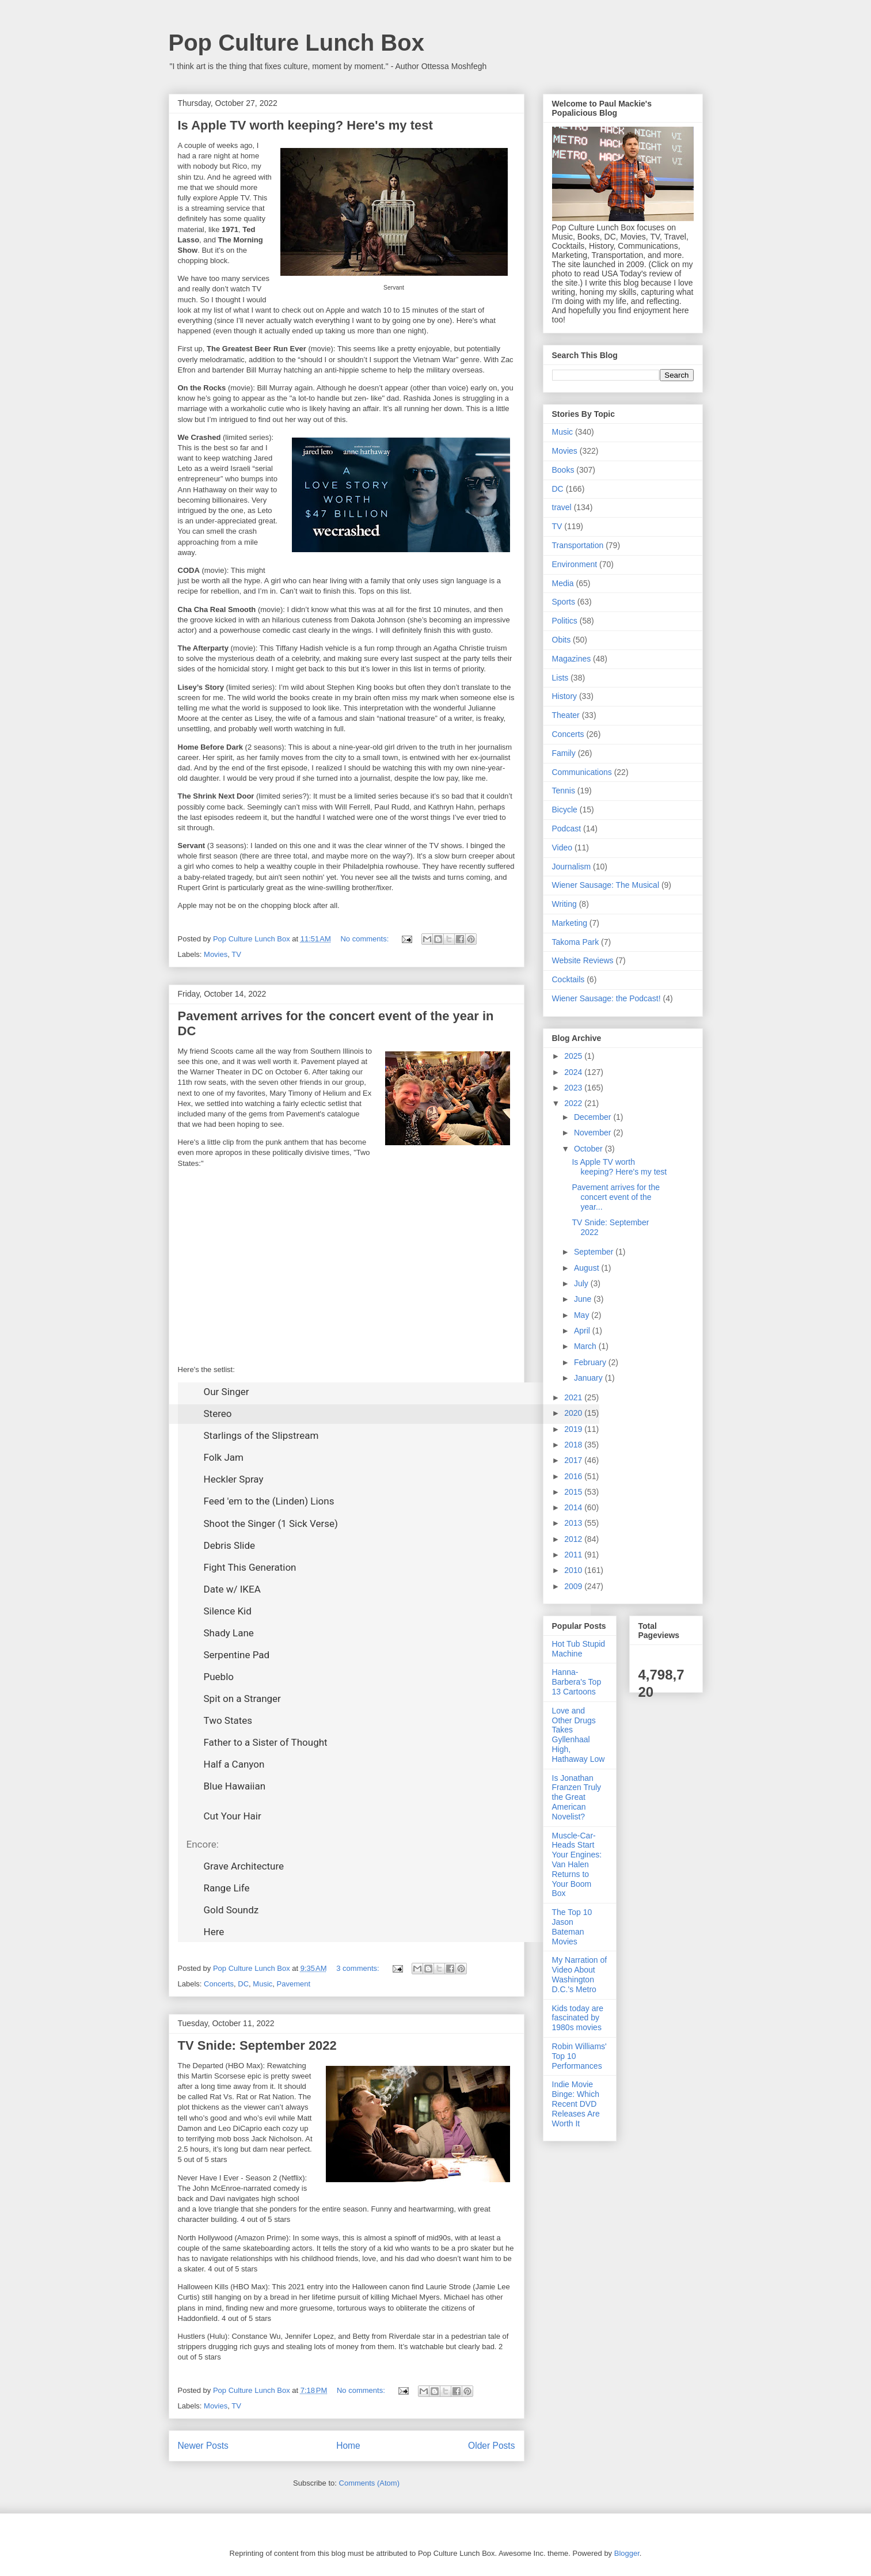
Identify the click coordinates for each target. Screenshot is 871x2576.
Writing (564, 904)
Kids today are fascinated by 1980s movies (578, 2018)
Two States (228, 1720)
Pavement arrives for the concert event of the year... (616, 1197)
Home (348, 2445)
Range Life (227, 1888)
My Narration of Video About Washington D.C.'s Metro (579, 1974)
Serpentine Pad (237, 1655)
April (583, 1330)
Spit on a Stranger (242, 1698)
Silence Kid (228, 1611)
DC (243, 1984)
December (593, 1117)
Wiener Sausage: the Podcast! (606, 998)
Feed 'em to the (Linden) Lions (269, 1501)
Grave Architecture (244, 1866)
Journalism (571, 866)
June (584, 1299)
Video (562, 847)
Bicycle (564, 809)
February (591, 1362)
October (589, 1148)
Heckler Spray (234, 1479)
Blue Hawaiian (235, 1786)
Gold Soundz (231, 1910)
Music (262, 1984)
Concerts (219, 1984)
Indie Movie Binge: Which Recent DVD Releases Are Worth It (576, 2103)
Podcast (566, 828)
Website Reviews (583, 960)
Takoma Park (575, 942)
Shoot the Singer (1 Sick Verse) (271, 1523)
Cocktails (568, 979)
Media (563, 583)
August (587, 1267)
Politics (564, 620)
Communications (582, 772)
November (593, 1132)
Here (214, 1931)
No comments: (365, 938)
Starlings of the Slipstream (261, 1435)
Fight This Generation (250, 1567)
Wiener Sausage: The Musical (606, 885)
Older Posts (491, 2445)
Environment (575, 564)
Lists (560, 677)
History (564, 696)
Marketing (569, 923)
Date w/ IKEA (232, 1589)
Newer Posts (203, 2445)
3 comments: (358, 1968)
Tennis (563, 790)
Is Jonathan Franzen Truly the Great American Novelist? (577, 1797)
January (589, 1377)
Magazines (571, 658)
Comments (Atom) (369, 2483)
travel (562, 507)
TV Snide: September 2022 (257, 2045)
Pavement (294, 1984)
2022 (574, 1103)
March (586, 1346)
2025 (574, 1056)
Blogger (627, 2553)
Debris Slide (230, 1545)
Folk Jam (224, 1457)
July (582, 1283)
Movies (215, 954)
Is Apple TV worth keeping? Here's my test (305, 125)
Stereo (218, 1413)
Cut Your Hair (232, 1816)
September (594, 1251)
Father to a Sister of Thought (266, 1742)
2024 (574, 1072)
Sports (563, 601)
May (582, 1315)
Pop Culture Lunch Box (296, 42)
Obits (561, 639)
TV (236, 954)
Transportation (578, 545)
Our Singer (226, 1391)
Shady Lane (229, 1633)
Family (564, 753)
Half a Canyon (234, 1764)
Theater (566, 715)
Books (563, 469)
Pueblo (219, 1676)
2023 (574, 1087)
